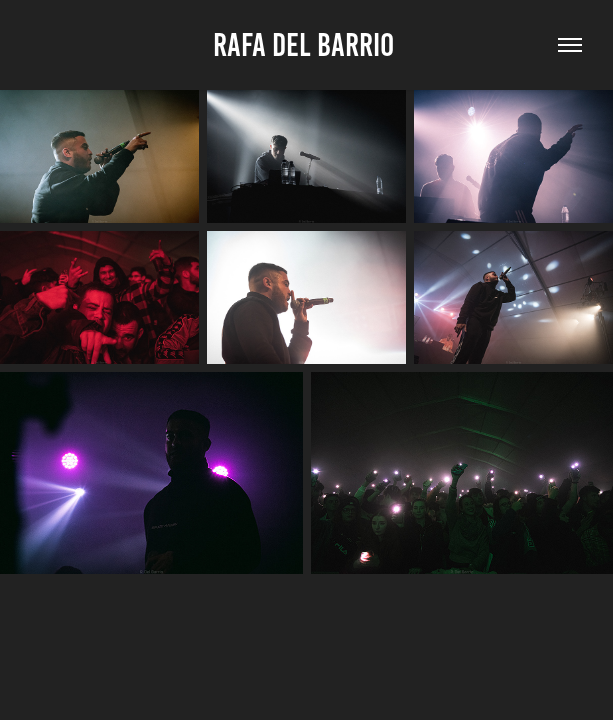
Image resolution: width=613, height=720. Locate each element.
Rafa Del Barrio (306, 45)
